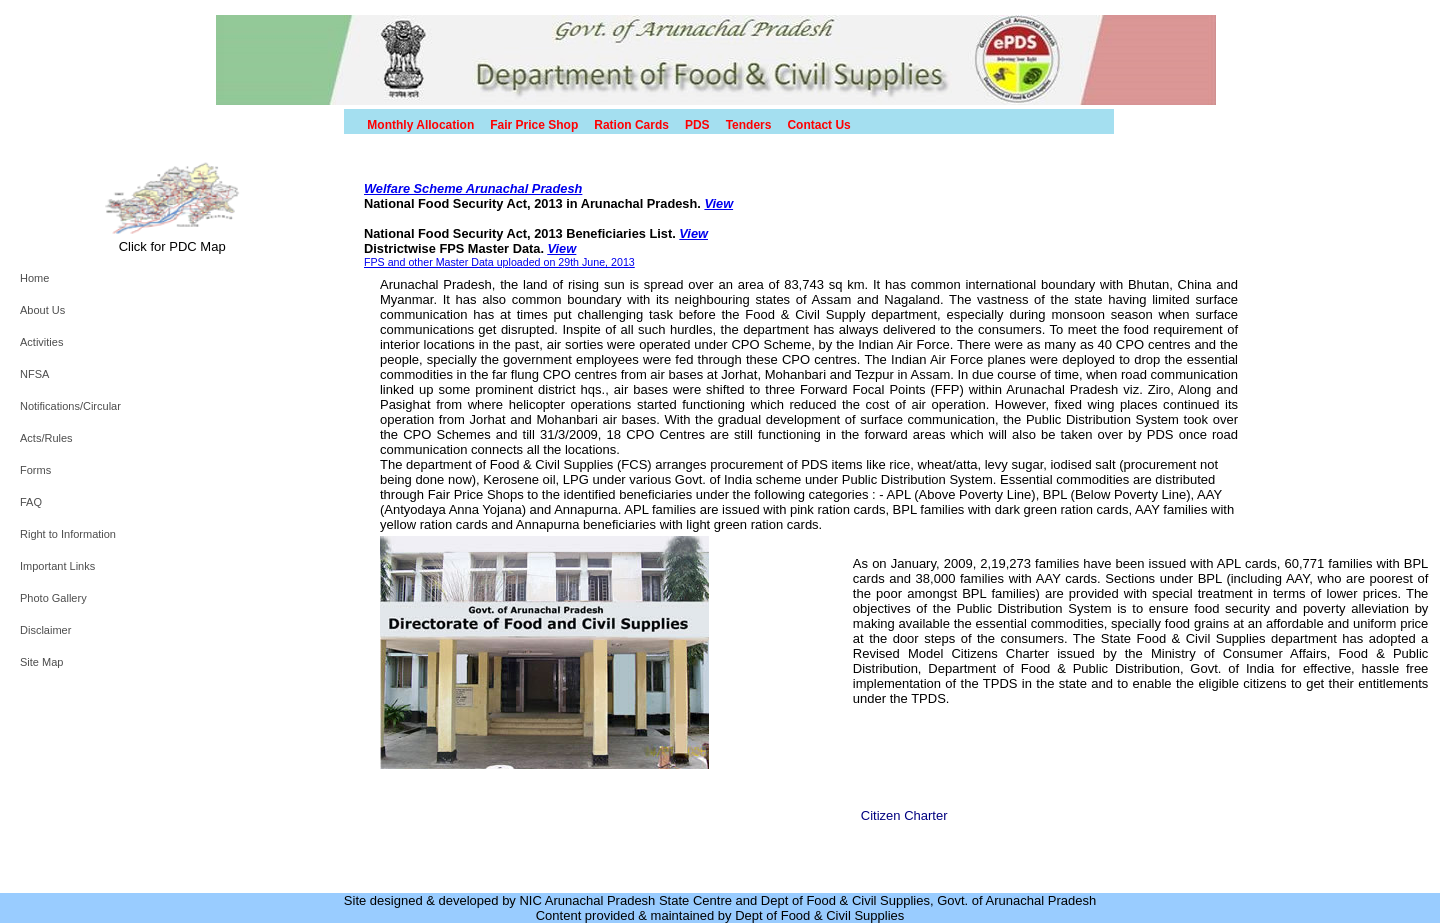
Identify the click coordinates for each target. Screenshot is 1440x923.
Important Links (57, 566)
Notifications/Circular (70, 406)
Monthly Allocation (420, 125)
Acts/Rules (46, 438)
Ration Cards (631, 125)
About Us (42, 310)
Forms (35, 470)
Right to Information (68, 534)
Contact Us (818, 125)
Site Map (41, 662)
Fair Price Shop (534, 125)
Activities (41, 342)
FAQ (31, 502)
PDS (697, 125)
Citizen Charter (904, 815)
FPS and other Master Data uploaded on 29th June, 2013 (499, 262)
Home (34, 278)
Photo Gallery (53, 598)
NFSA (34, 374)
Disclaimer (45, 630)
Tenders (749, 125)
